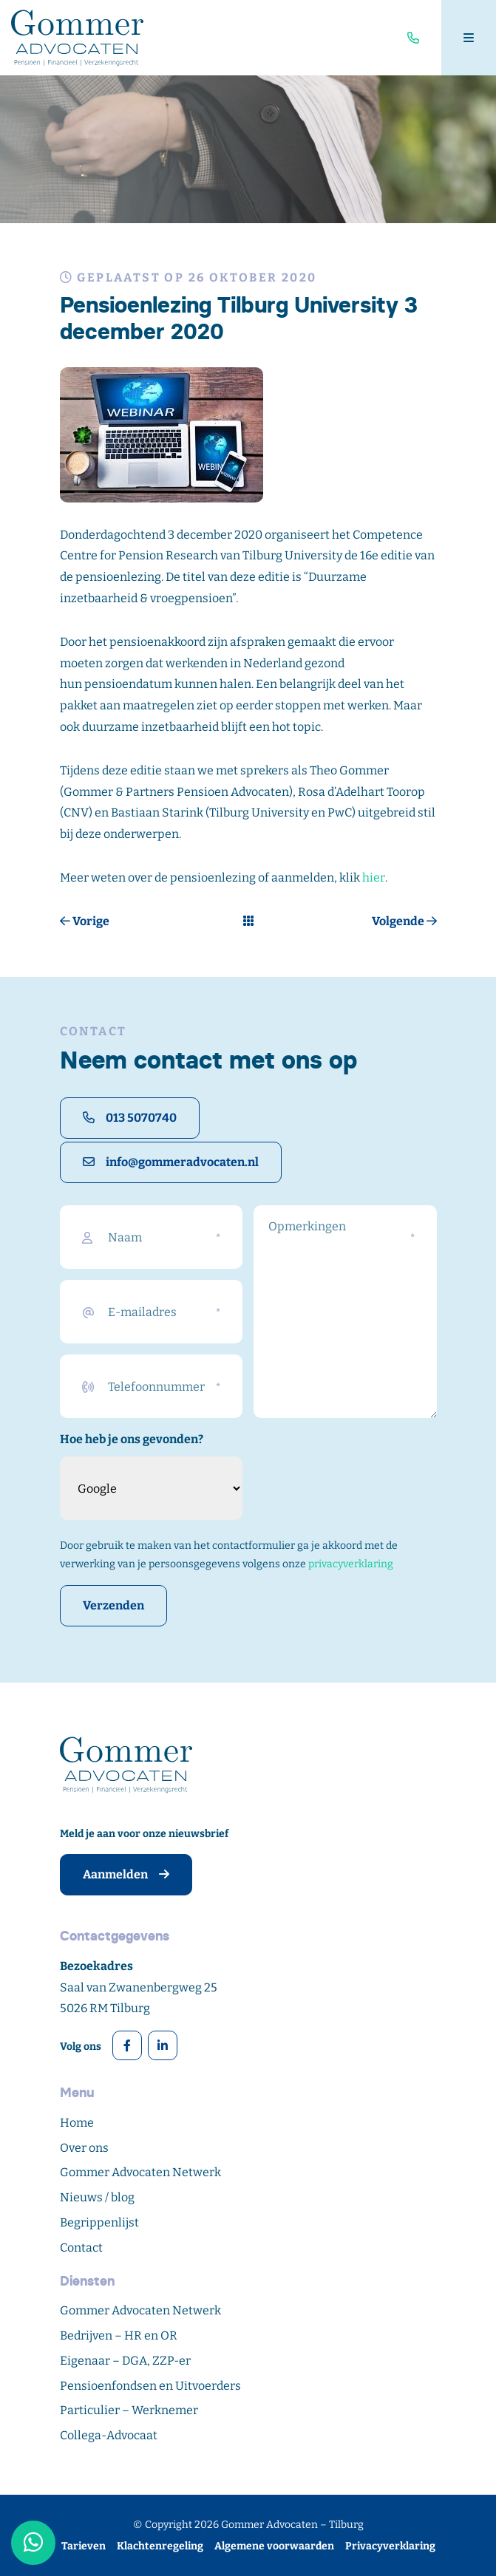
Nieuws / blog (97, 2197)
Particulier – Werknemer (129, 2410)
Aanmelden (126, 1874)
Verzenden (113, 1605)
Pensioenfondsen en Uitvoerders (150, 2386)
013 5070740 (130, 1118)
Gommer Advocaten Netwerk (140, 2172)
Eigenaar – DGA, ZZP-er (125, 2361)
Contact (81, 2248)
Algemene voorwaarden (274, 2546)
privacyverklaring (350, 1564)
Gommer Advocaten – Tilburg (292, 2524)
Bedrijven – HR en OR (118, 2335)
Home (77, 2123)
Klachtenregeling (160, 2546)
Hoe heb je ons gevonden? (131, 1439)
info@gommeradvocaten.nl (171, 1162)
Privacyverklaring (390, 2546)
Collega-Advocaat (108, 2435)
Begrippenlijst (99, 2222)
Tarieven (83, 2546)
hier (373, 877)
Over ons (84, 2148)
